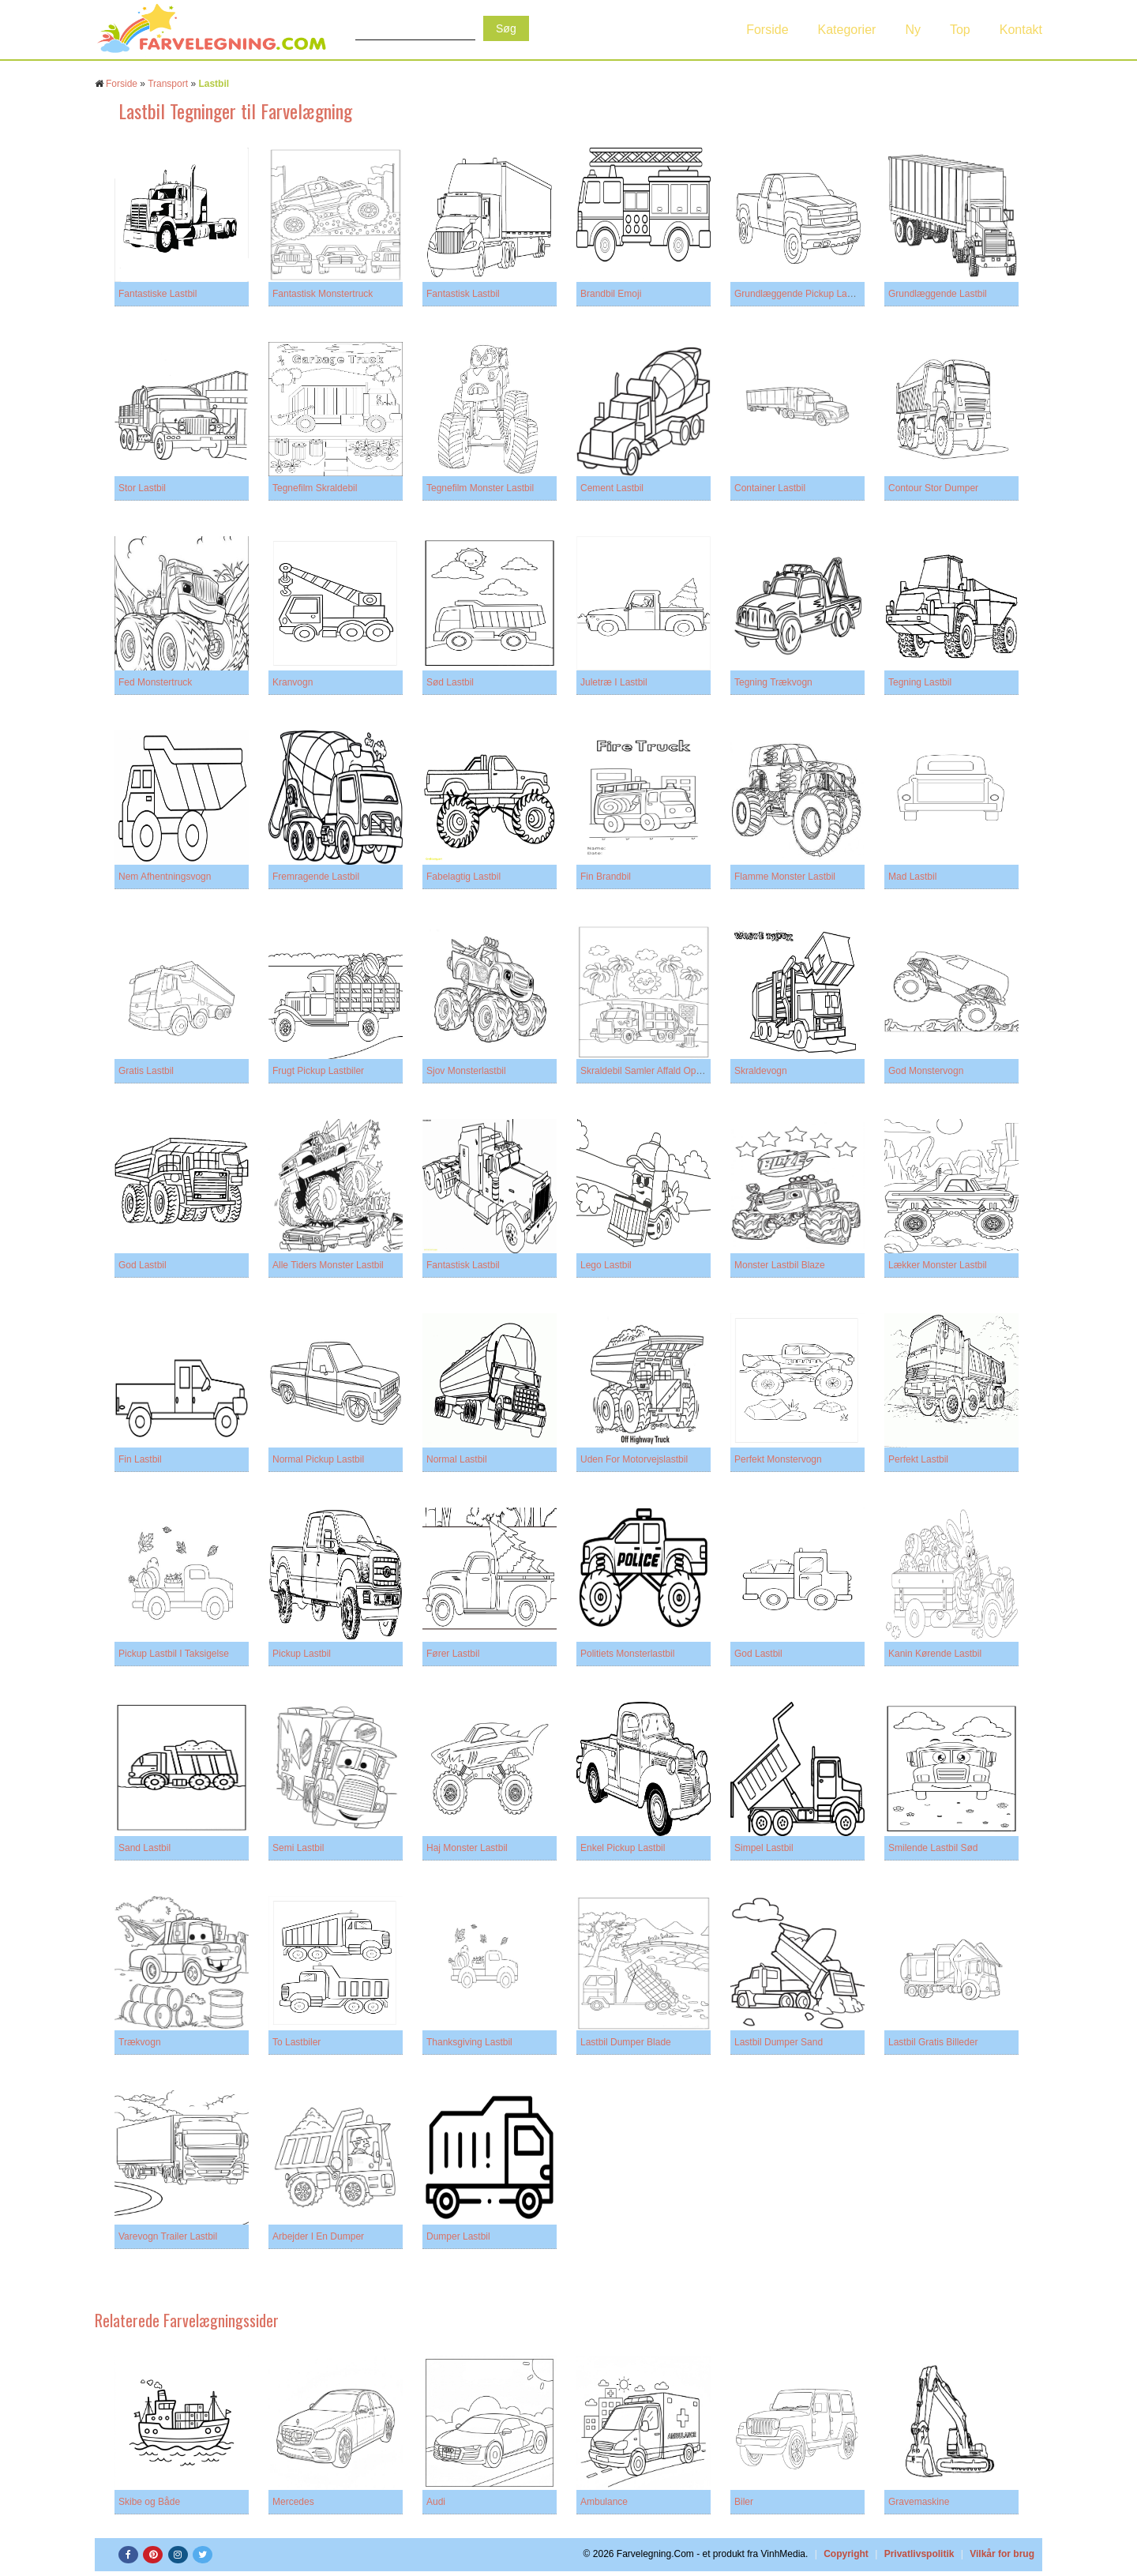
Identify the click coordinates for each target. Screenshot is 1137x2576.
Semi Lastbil (298, 1847)
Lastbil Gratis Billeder (933, 2042)
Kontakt (1021, 29)
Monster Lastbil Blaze (779, 1265)
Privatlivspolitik (919, 2553)
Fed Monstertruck (155, 682)
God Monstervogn (925, 1070)
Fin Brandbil (605, 876)
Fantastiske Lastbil (157, 293)
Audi (435, 2501)
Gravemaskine (918, 2501)
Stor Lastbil (142, 488)
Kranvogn (292, 682)
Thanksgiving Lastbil (469, 2042)
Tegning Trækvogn (773, 682)
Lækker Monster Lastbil (937, 1265)
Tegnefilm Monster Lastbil (480, 488)
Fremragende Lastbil (315, 876)
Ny (913, 29)
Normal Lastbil (456, 1459)
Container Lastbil (769, 488)
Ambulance (604, 2501)
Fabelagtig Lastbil (463, 876)
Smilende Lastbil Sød (933, 1847)
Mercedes (293, 2501)
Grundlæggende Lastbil (937, 293)
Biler (743, 2501)
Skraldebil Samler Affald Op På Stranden (666, 1070)
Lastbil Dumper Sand (778, 2042)
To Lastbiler (296, 2042)
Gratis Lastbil (146, 1070)
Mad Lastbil (912, 876)
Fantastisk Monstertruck (322, 293)
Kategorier (847, 29)
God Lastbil (142, 1265)
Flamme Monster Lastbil (784, 876)
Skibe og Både (149, 2501)
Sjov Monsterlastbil (466, 1070)
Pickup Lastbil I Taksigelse (173, 1653)
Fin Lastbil (140, 1459)
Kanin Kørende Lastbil (934, 1653)
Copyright (846, 2553)
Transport (168, 83)
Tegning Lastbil (919, 682)
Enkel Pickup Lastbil (622, 1847)
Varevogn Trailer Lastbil (167, 2236)
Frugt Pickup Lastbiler (318, 1070)
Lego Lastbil (606, 1265)
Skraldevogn (760, 1070)
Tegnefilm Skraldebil (314, 488)
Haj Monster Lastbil (467, 1847)
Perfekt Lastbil (918, 1459)
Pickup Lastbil (301, 1653)
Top (960, 29)
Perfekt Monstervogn (778, 1459)
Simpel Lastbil (764, 1847)
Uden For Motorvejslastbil (634, 1459)
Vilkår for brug (1002, 2553)
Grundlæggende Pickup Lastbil (799, 293)
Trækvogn (139, 2042)
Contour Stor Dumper (933, 488)
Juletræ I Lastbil (613, 682)
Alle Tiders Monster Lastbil (328, 1265)
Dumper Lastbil (458, 2236)
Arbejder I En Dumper (318, 2236)
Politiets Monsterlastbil (627, 1653)
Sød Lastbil (450, 682)
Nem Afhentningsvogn (164, 876)
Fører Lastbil (452, 1653)
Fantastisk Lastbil (463, 293)
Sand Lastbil (144, 1847)
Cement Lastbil (612, 488)
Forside (767, 29)
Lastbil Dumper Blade (625, 2042)
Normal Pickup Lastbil (318, 1459)
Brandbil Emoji (610, 293)
